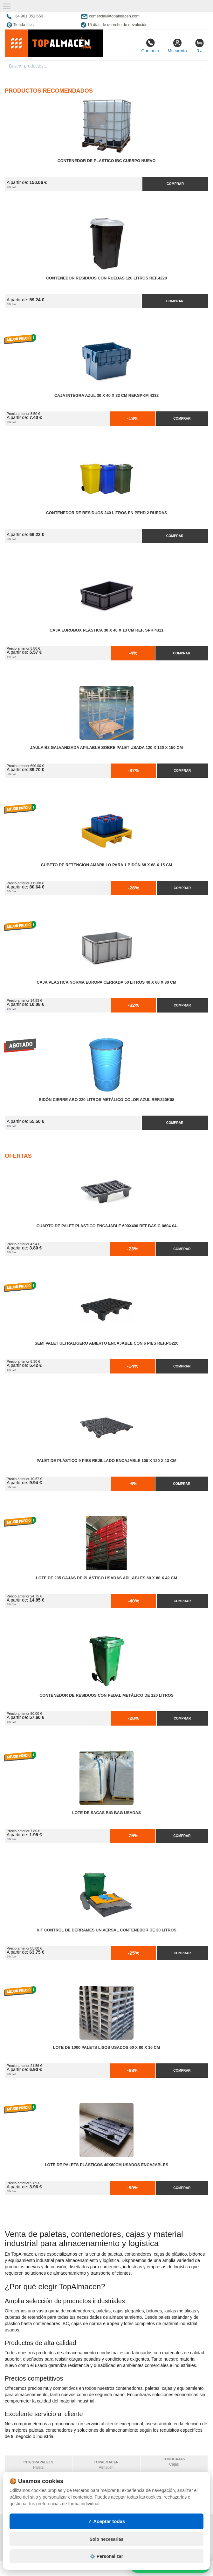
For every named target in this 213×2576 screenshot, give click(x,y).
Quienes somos (23, 2550)
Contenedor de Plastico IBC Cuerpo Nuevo (107, 161)
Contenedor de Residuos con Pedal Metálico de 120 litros (106, 1695)
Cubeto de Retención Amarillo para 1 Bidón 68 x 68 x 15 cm (106, 865)
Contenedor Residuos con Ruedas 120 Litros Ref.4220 (106, 278)
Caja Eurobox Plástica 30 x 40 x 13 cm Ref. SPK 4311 (106, 630)
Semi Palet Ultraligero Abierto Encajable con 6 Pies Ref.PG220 (106, 1343)
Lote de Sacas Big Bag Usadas (106, 1813)
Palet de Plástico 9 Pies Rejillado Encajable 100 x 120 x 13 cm (106, 1460)
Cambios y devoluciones (33, 2538)
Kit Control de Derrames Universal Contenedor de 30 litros (106, 1930)
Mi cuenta (177, 45)
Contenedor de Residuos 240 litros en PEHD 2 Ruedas (106, 513)
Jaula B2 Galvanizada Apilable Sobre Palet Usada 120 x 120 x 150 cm (106, 747)
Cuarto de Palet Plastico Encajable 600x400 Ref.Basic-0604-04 (106, 1226)
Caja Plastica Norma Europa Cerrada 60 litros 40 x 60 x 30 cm (106, 982)
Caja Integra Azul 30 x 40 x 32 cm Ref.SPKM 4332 (106, 395)
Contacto (150, 45)
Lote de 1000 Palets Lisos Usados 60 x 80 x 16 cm (106, 2047)
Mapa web (80, 2525)
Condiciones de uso (28, 2531)
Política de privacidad (31, 2525)
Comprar (175, 184)
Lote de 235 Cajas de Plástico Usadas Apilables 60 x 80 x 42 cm (106, 1578)
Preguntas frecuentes (95, 2531)
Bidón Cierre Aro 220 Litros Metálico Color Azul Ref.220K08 (106, 1100)
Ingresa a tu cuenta (91, 2538)
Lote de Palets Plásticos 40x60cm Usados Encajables (106, 2165)
